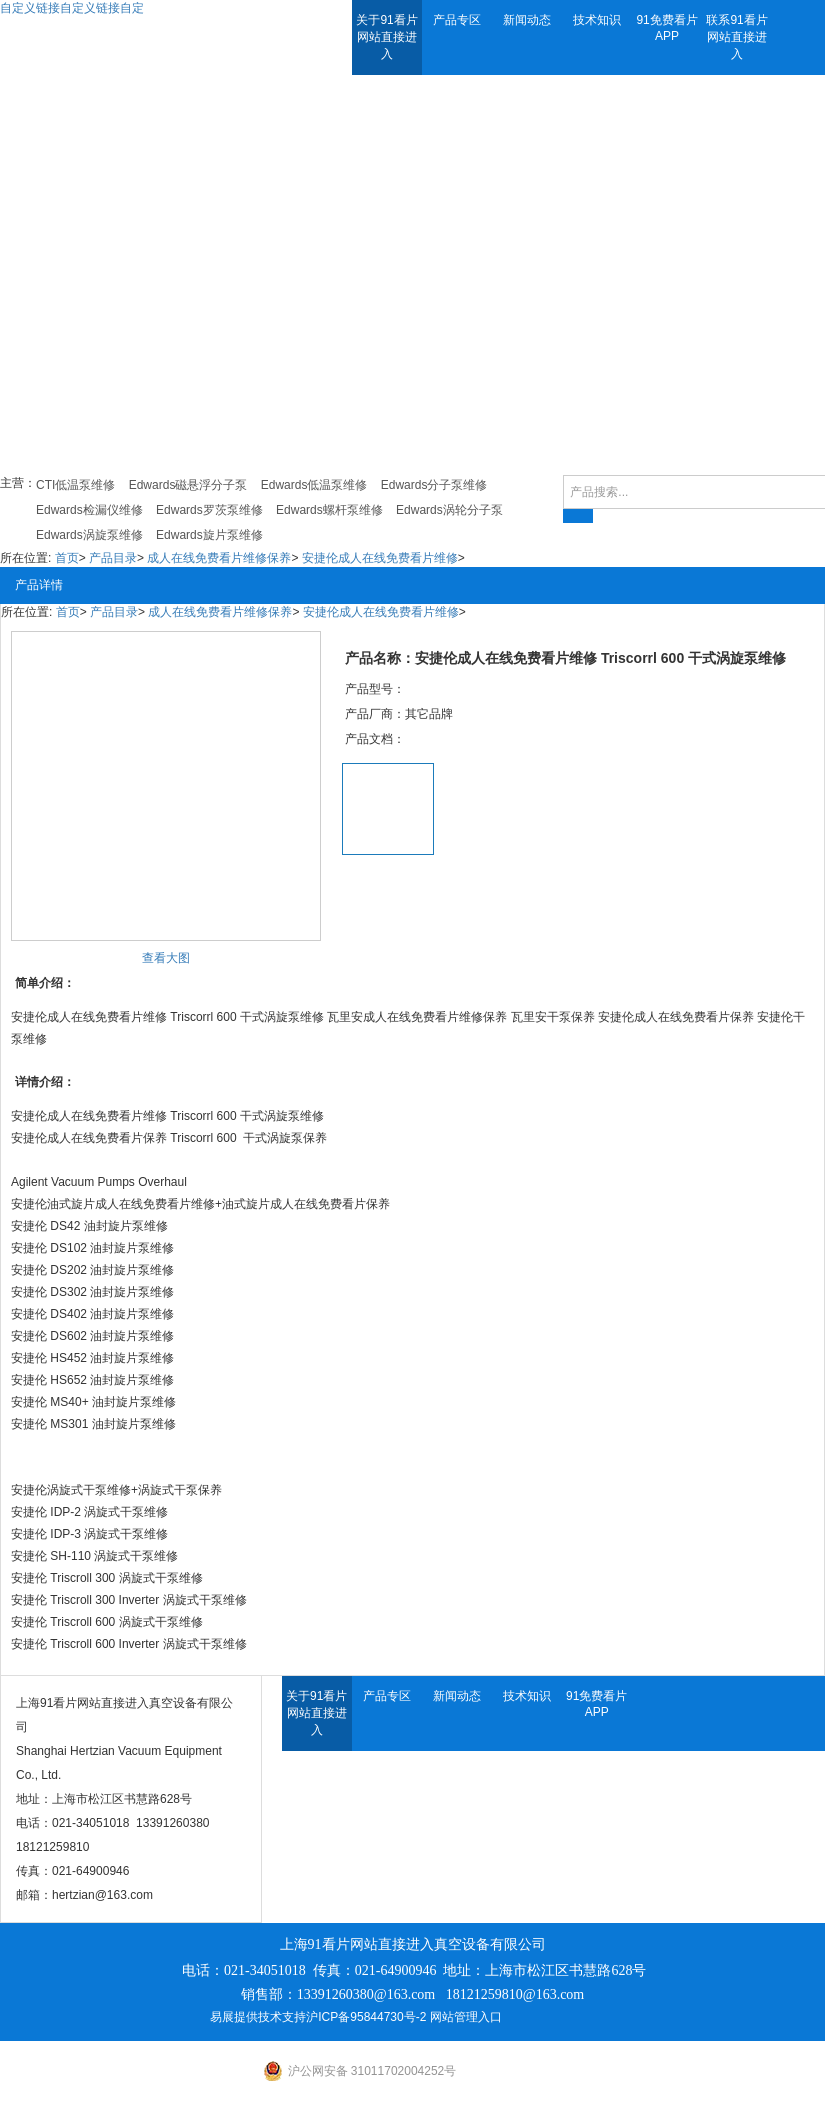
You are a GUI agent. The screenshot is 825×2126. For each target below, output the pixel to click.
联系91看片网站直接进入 (736, 37)
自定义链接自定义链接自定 (72, 8)
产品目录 (113, 558)
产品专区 (457, 20)
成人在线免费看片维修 (107, 1116)
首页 (67, 558)
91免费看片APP (666, 28)
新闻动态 (527, 20)
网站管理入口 (466, 2017)
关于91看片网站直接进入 (386, 37)
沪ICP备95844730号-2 (366, 2017)
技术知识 (597, 20)
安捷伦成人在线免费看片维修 (380, 558)
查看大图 (166, 958)
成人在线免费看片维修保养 (219, 558)
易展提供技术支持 (258, 2017)
